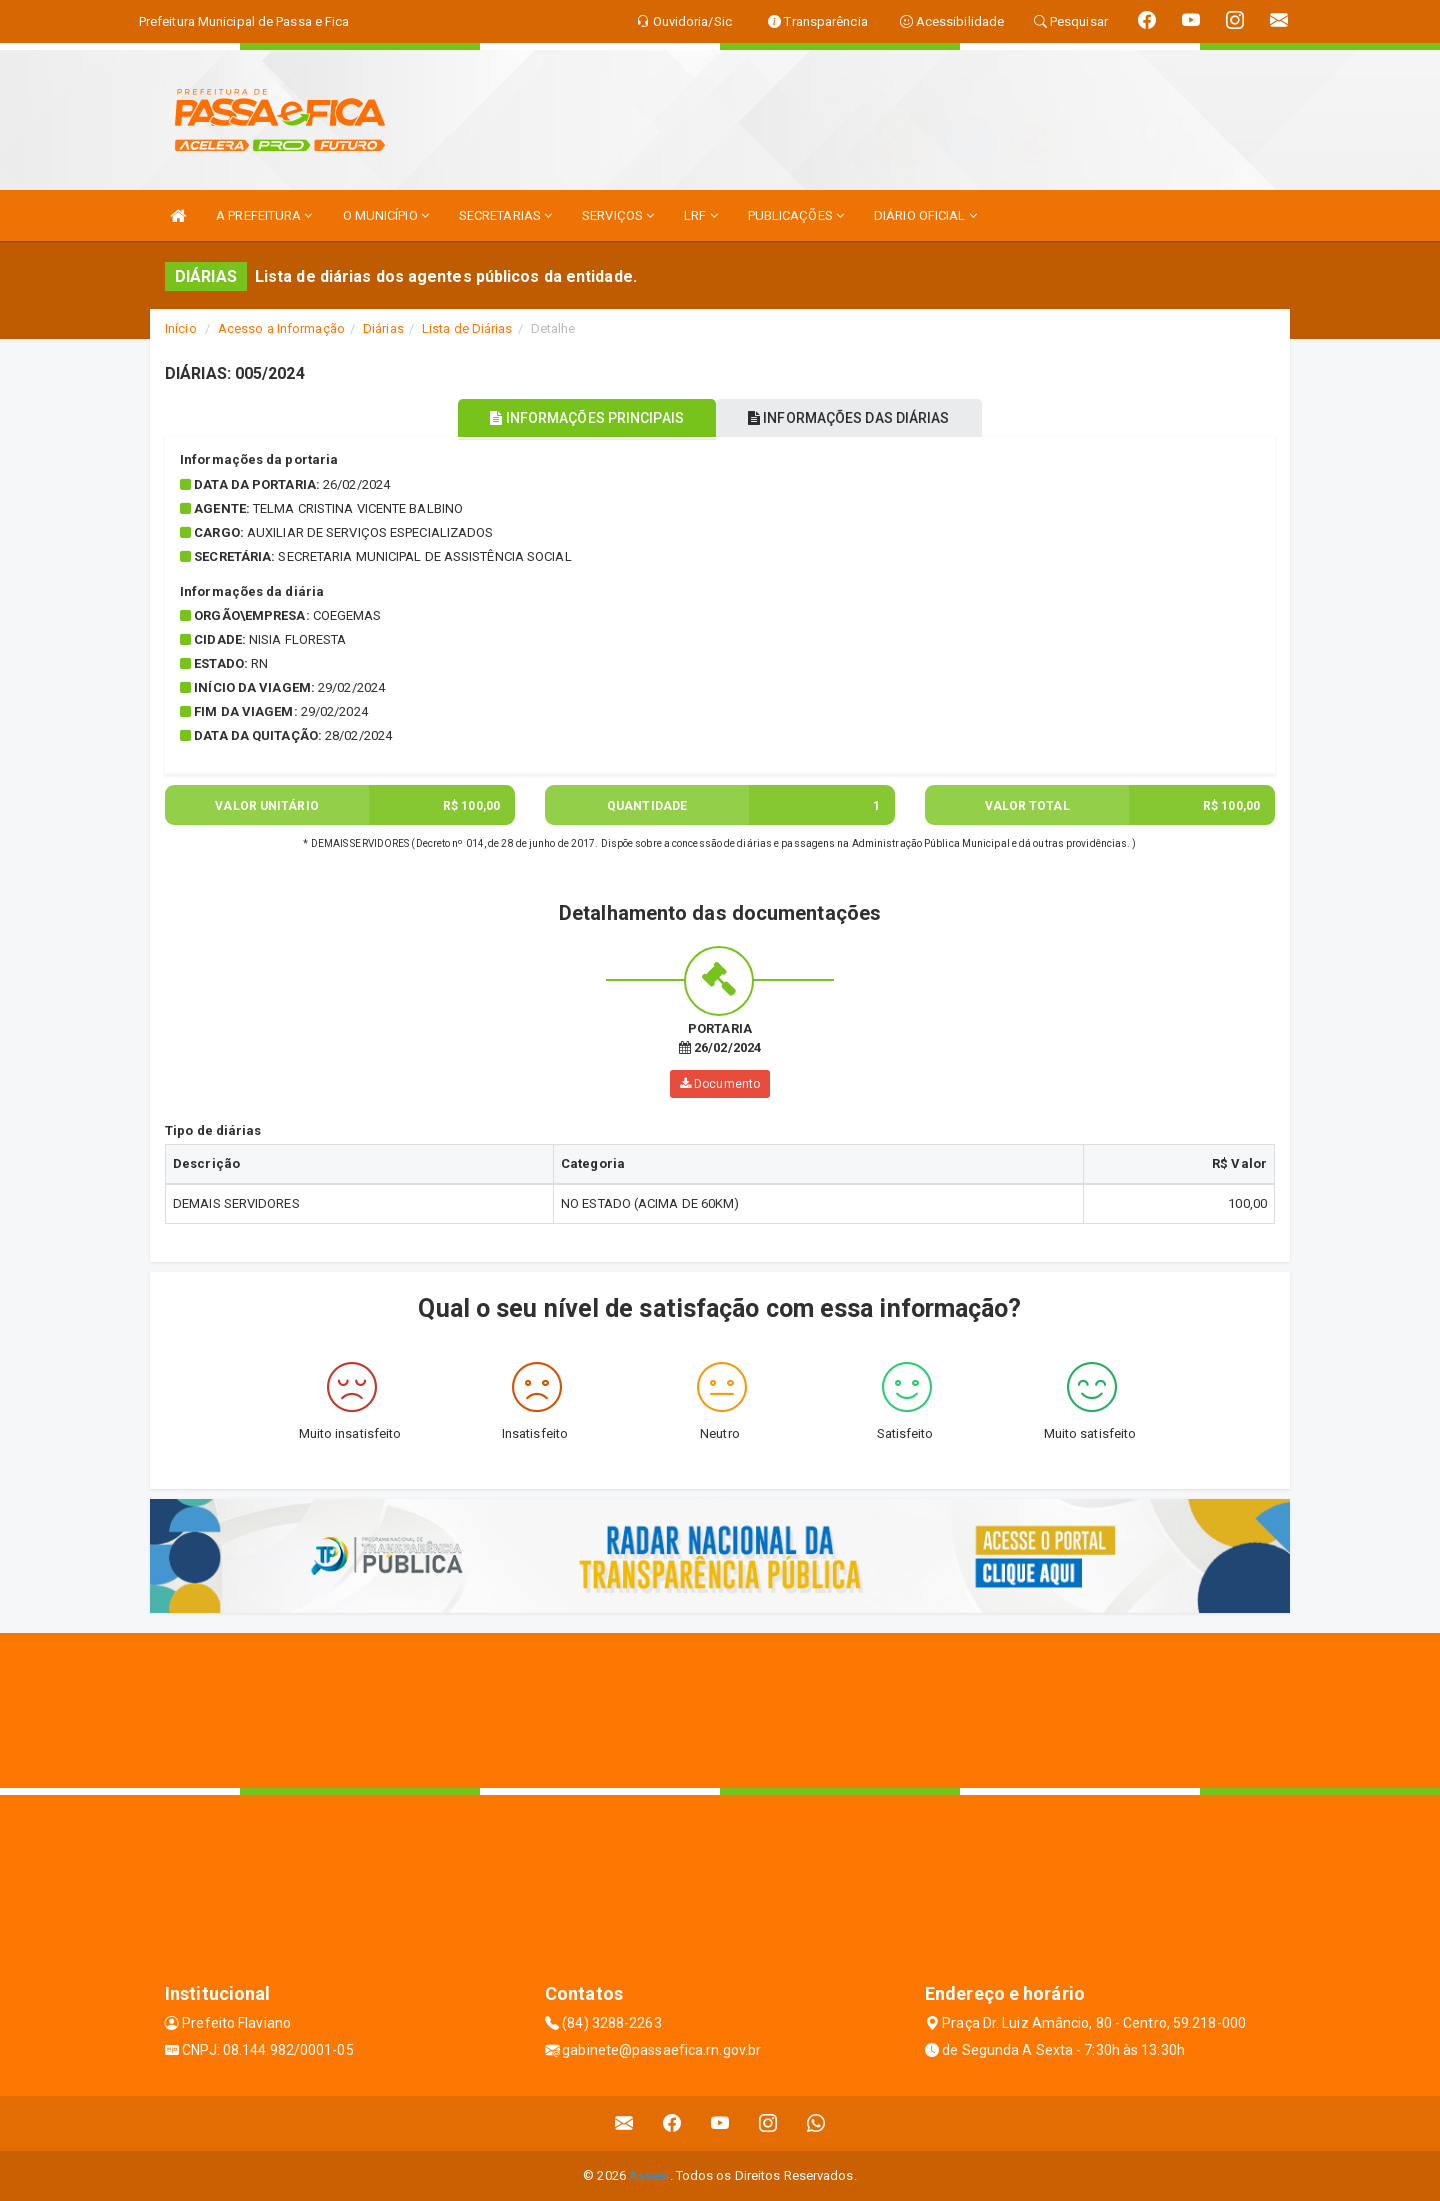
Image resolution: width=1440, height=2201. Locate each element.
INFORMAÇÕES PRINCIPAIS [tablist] (577, 418)
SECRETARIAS (505, 215)
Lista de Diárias (467, 328)
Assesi (649, 2175)
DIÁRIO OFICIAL (925, 215)
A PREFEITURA (264, 215)
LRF (701, 215)
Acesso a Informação (281, 328)
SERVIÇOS (618, 215)
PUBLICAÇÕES (796, 215)
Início (181, 328)
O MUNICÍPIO (386, 215)
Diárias (383, 328)
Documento (720, 1084)
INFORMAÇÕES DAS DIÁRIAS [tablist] (859, 418)
